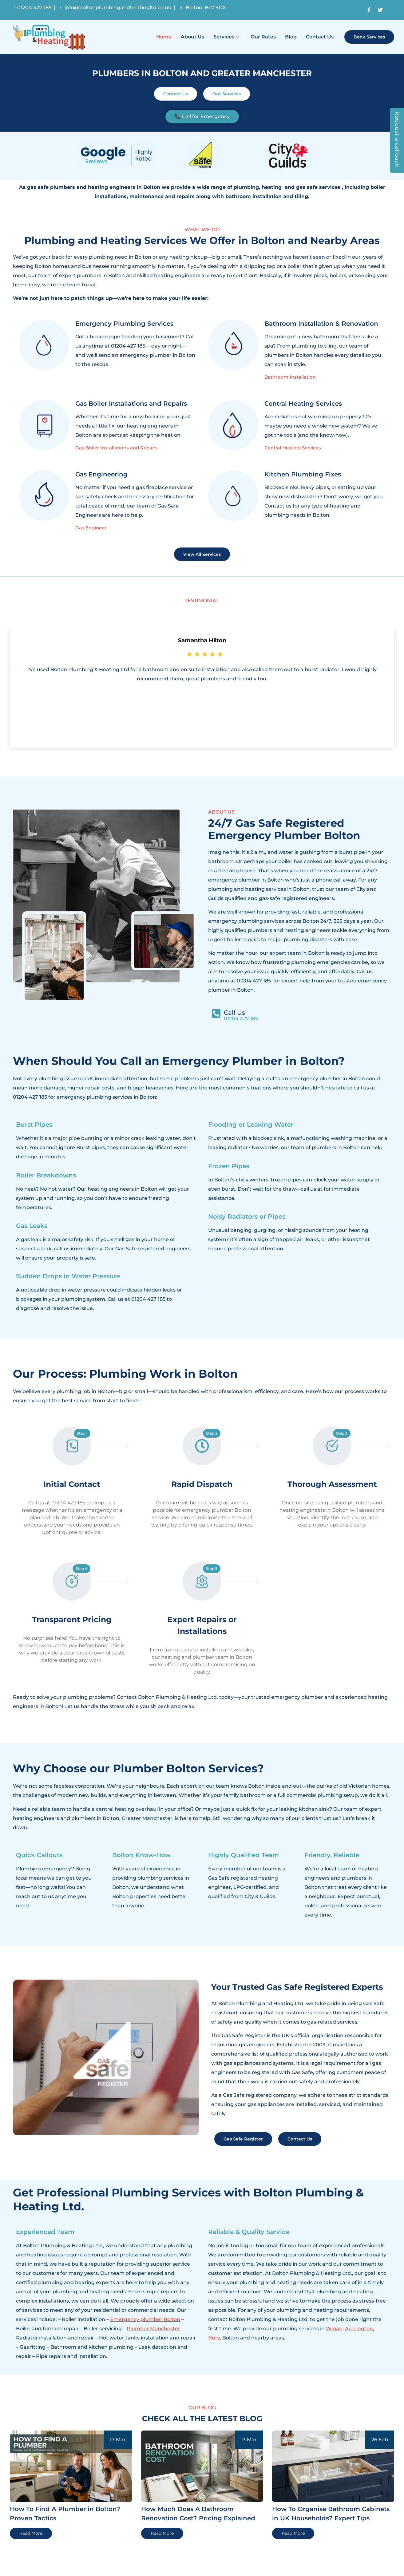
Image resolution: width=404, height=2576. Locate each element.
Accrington (359, 2328)
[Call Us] (216, 1013)
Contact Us (320, 37)
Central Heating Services (292, 447)
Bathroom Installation (290, 377)
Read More (30, 2533)
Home (164, 37)
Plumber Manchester (153, 2328)
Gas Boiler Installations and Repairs (116, 447)
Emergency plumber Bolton (145, 2319)
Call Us (234, 1012)
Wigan (334, 2328)
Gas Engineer (90, 527)
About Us (192, 37)
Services (226, 37)
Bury (214, 2338)
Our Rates (263, 37)
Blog (291, 37)
